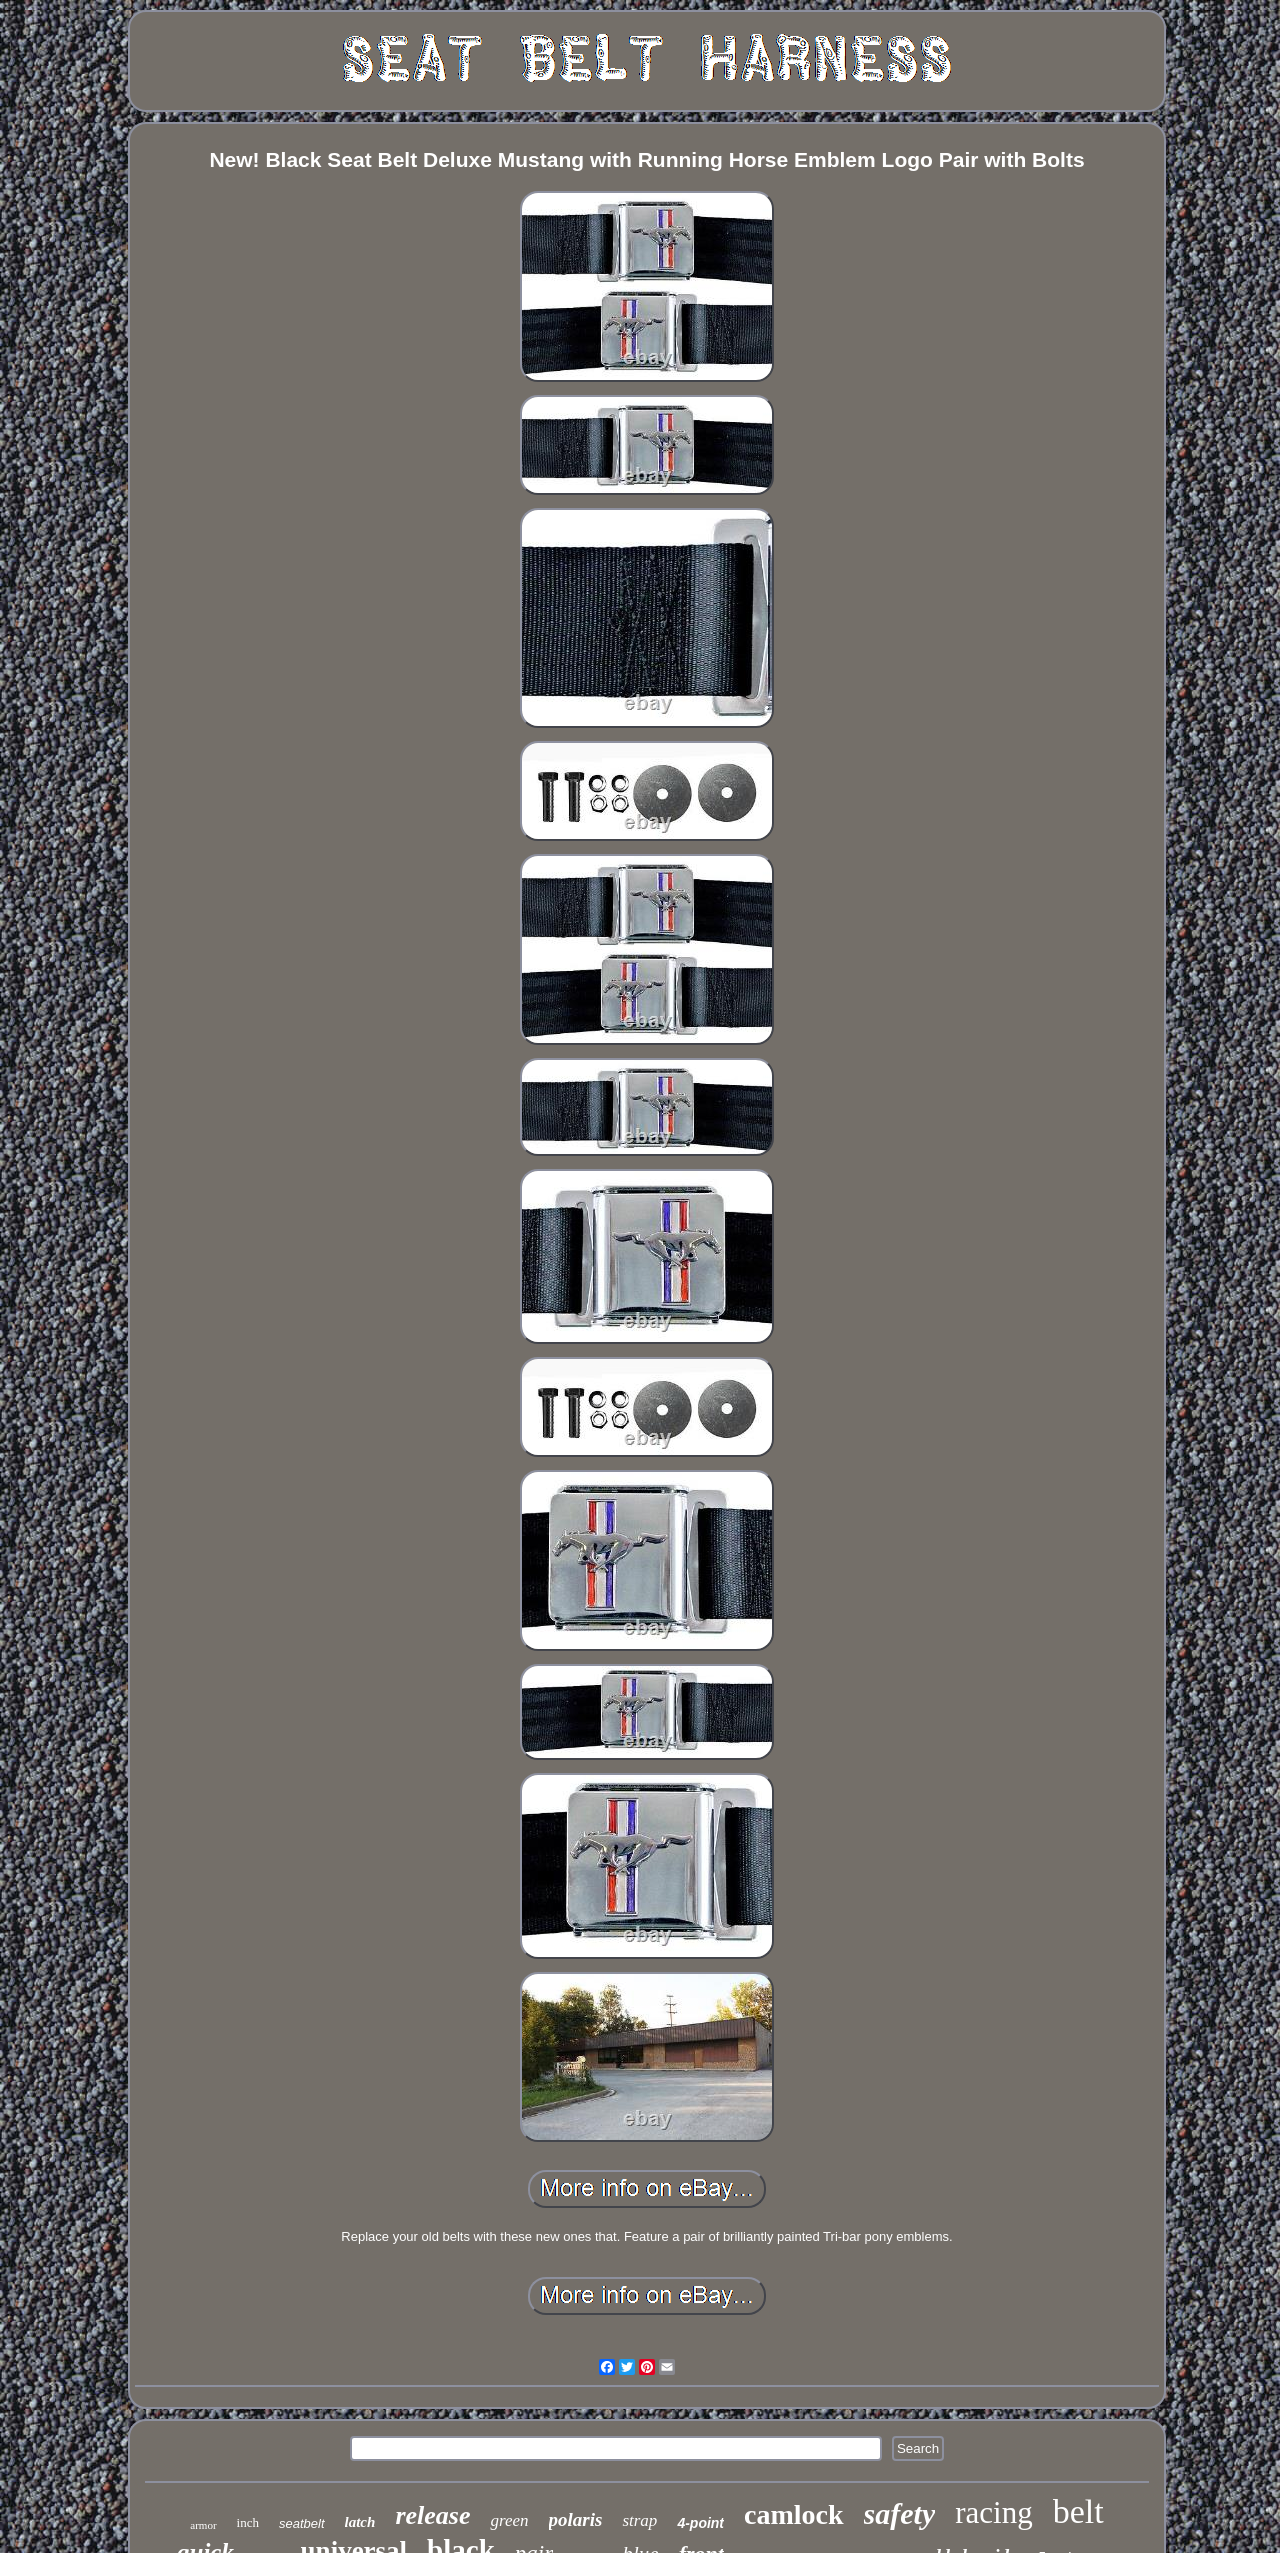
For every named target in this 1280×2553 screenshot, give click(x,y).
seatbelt (302, 2523)
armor (203, 2525)
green (509, 2520)
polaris (576, 2519)
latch (360, 2522)
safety (900, 2513)
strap (639, 2520)
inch (248, 2522)
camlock (794, 2514)
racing (993, 2512)
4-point (700, 2523)
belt (1078, 2511)
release (432, 2515)
